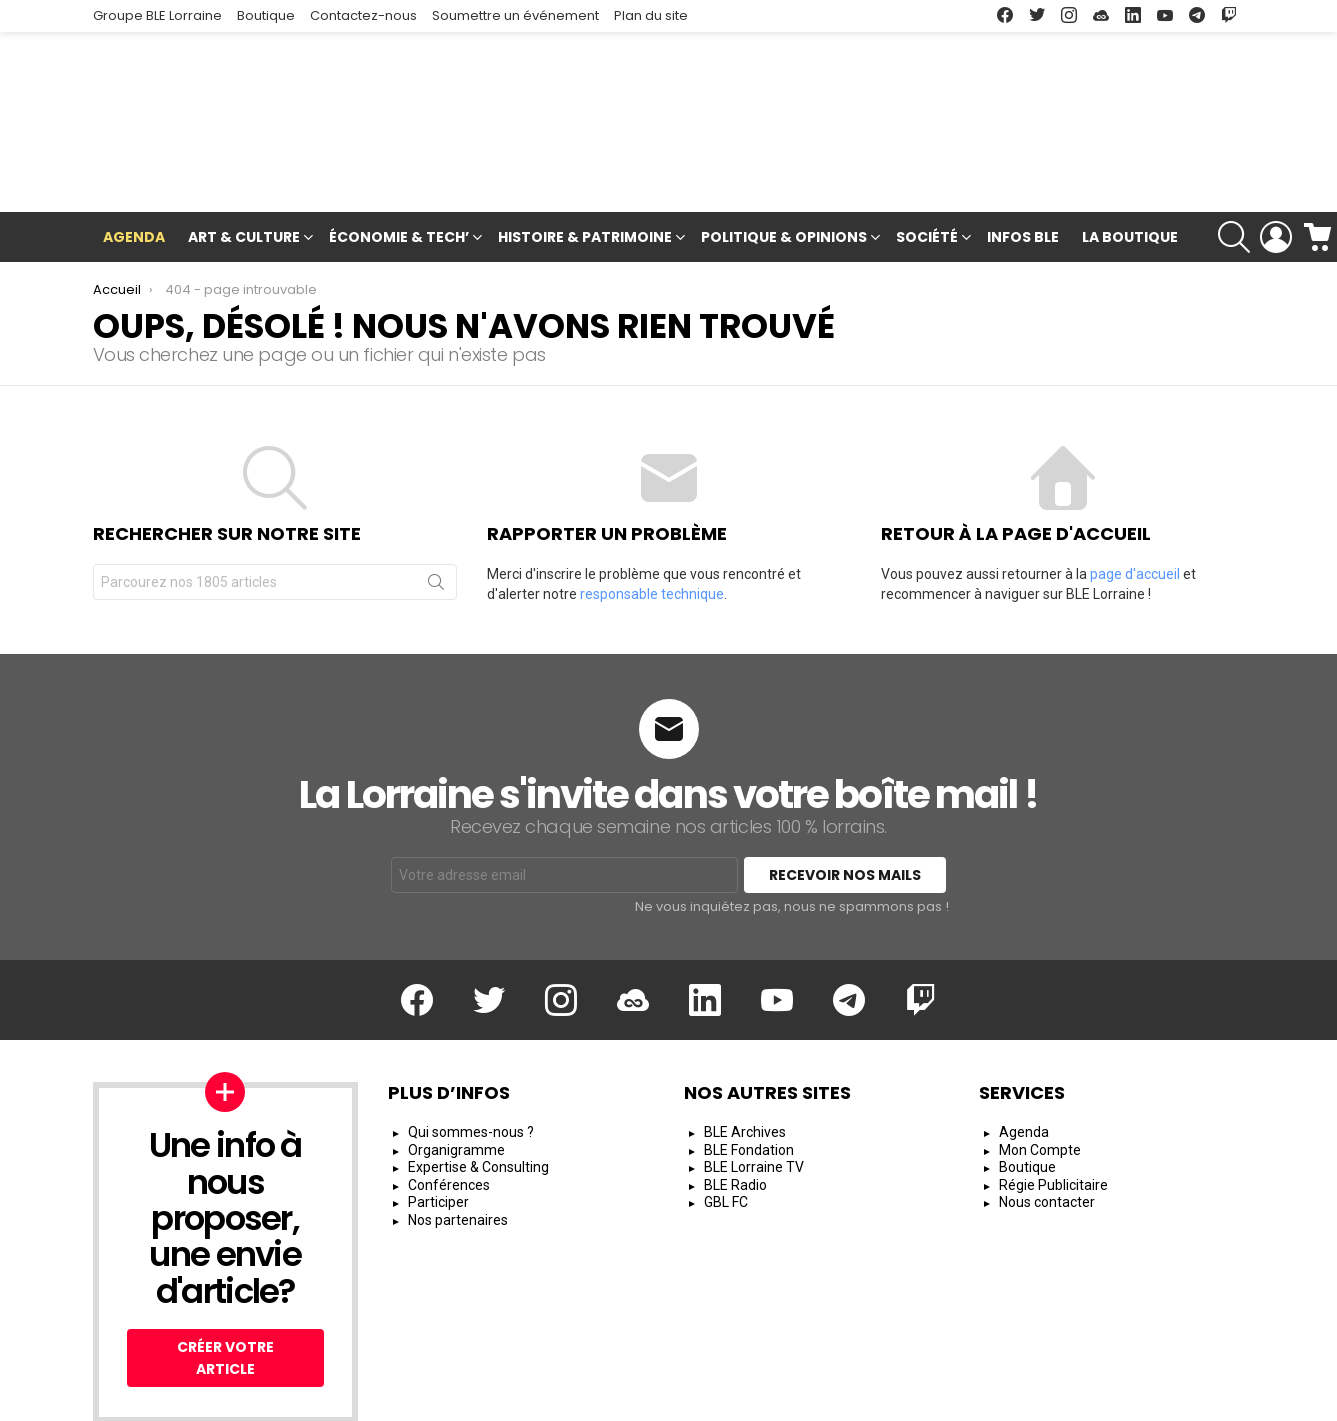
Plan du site (651, 15)
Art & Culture (244, 145)
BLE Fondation (749, 1056)
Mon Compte (1040, 1056)
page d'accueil (1135, 481)
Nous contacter (1047, 1109)
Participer (438, 1109)
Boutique (266, 15)
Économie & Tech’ (399, 145)
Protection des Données (1022, 1397)
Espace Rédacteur (1184, 1397)
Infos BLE (1023, 143)
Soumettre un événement (515, 15)
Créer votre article (225, 1265)
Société (927, 145)
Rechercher (436, 493)
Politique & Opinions (784, 145)
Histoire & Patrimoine (585, 145)
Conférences (449, 1091)
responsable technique (652, 501)
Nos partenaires (458, 1126)
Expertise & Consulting (478, 1074)
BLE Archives (745, 1039)
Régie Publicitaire (1053, 1091)
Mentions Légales (777, 1397)
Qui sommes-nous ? (471, 1039)
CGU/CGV (889, 1397)
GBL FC (726, 1109)
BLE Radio (735, 1091)
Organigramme (456, 1056)
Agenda (134, 143)
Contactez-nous (363, 15)
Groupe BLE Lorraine (157, 15)
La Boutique (1130, 143)
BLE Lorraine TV (754, 1074)
